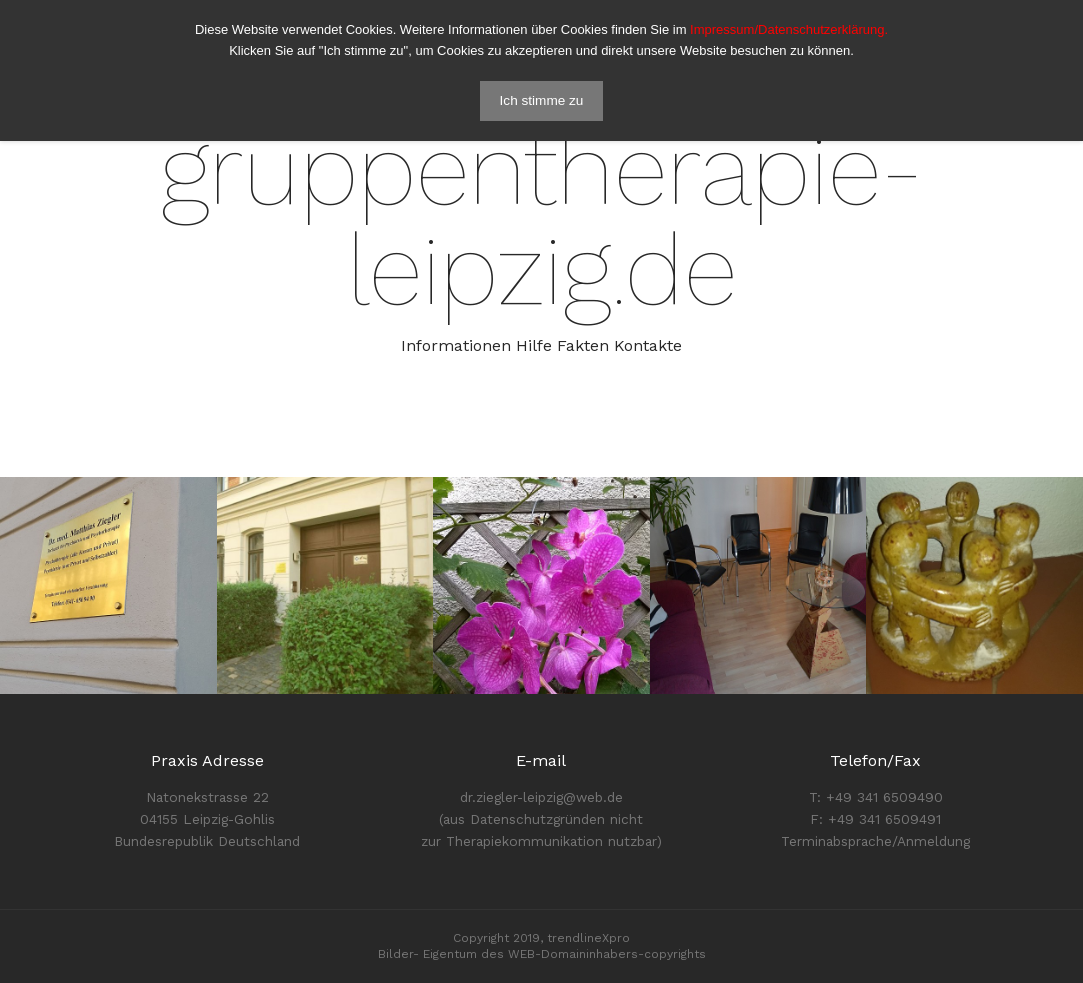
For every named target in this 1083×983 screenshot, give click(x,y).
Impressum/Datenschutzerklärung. (789, 29)
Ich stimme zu (542, 100)
